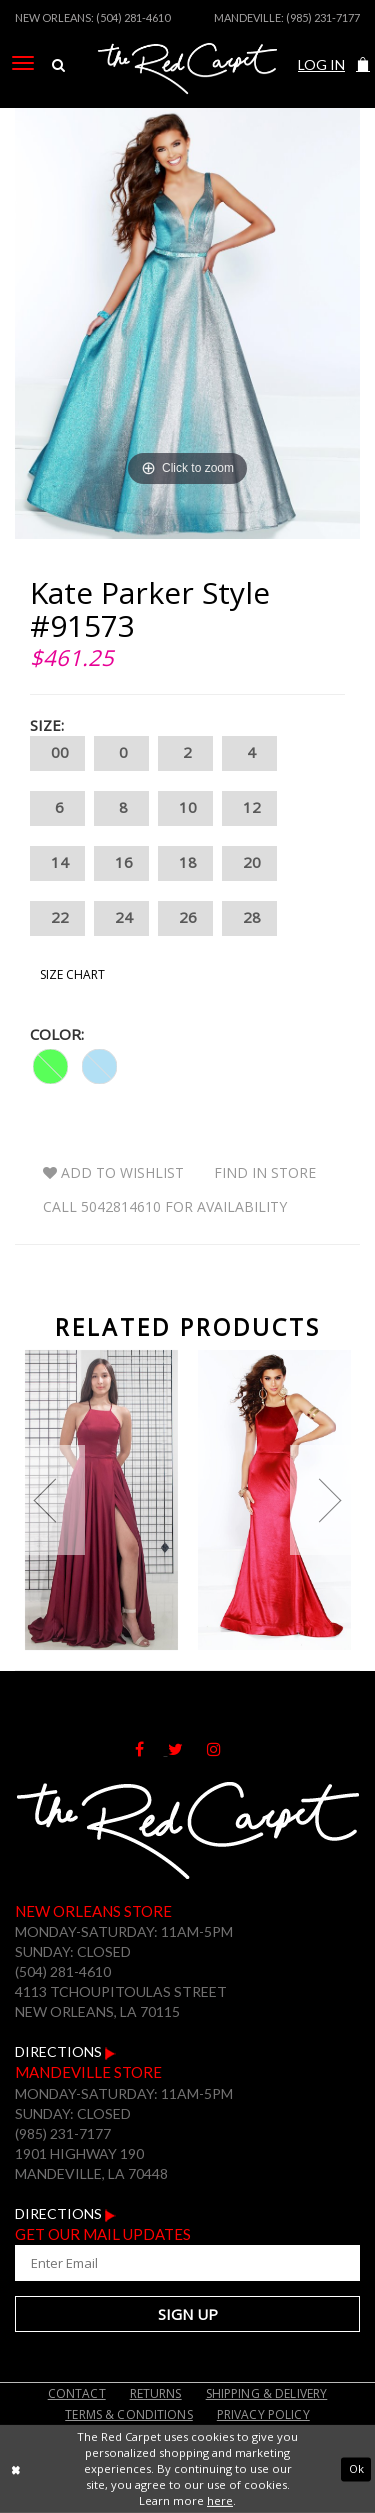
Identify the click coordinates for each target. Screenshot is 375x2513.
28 (249, 918)
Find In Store (265, 1172)
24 (121, 918)
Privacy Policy (263, 2414)
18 (185, 863)
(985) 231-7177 (323, 17)
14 (57, 863)
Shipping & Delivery (267, 2393)
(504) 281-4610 (133, 17)
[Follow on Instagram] (224, 1749)
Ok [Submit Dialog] (356, 2468)
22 (57, 918)
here (220, 2500)
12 (249, 808)
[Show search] (58, 65)
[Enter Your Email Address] (187, 2263)
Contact (77, 2393)
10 (185, 808)
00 (57, 753)
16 (121, 863)
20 (249, 863)
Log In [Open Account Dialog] (321, 64)
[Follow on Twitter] (187, 1749)
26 (185, 918)
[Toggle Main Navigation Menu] (23, 63)
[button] (363, 64)
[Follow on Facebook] (151, 1749)
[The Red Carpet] (187, 93)
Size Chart (72, 974)
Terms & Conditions (129, 2414)
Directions (65, 2051)
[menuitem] (23, 63)
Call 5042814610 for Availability (165, 1206)
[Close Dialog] (16, 2469)
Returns (156, 2393)
